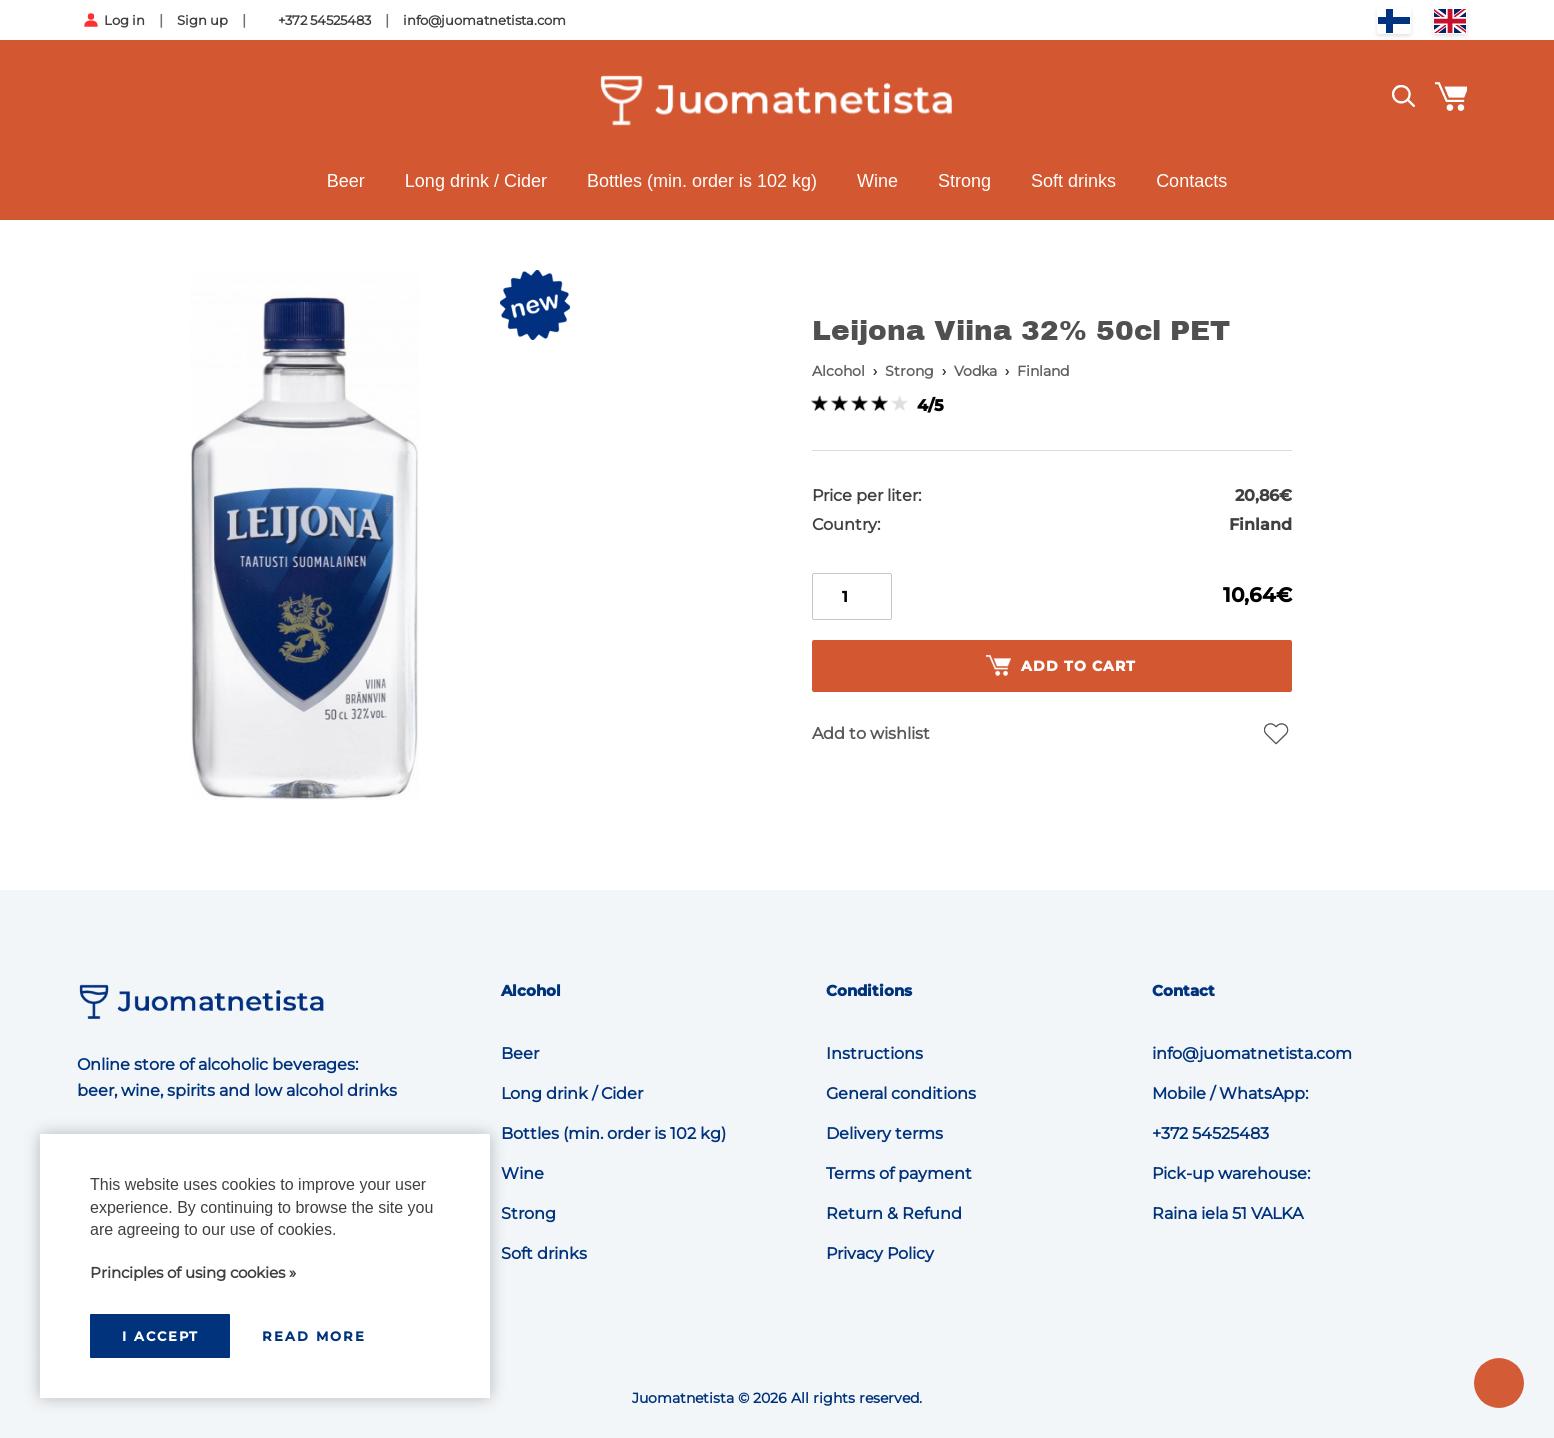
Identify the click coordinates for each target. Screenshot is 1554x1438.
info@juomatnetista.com (484, 20)
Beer (346, 181)
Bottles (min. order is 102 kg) (702, 181)
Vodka (975, 371)
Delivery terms (884, 1133)
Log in (124, 20)
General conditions (901, 1093)
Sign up (202, 20)
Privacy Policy (880, 1253)
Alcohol (838, 371)
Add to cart (1061, 666)
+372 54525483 (324, 20)
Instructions (874, 1053)
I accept (160, 1336)
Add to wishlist (871, 733)
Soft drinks (1073, 181)
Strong (964, 181)
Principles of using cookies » (193, 1272)
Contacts (1191, 181)
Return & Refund (894, 1213)
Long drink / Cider (476, 181)
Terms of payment (899, 1173)
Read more (314, 1336)
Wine (877, 181)
